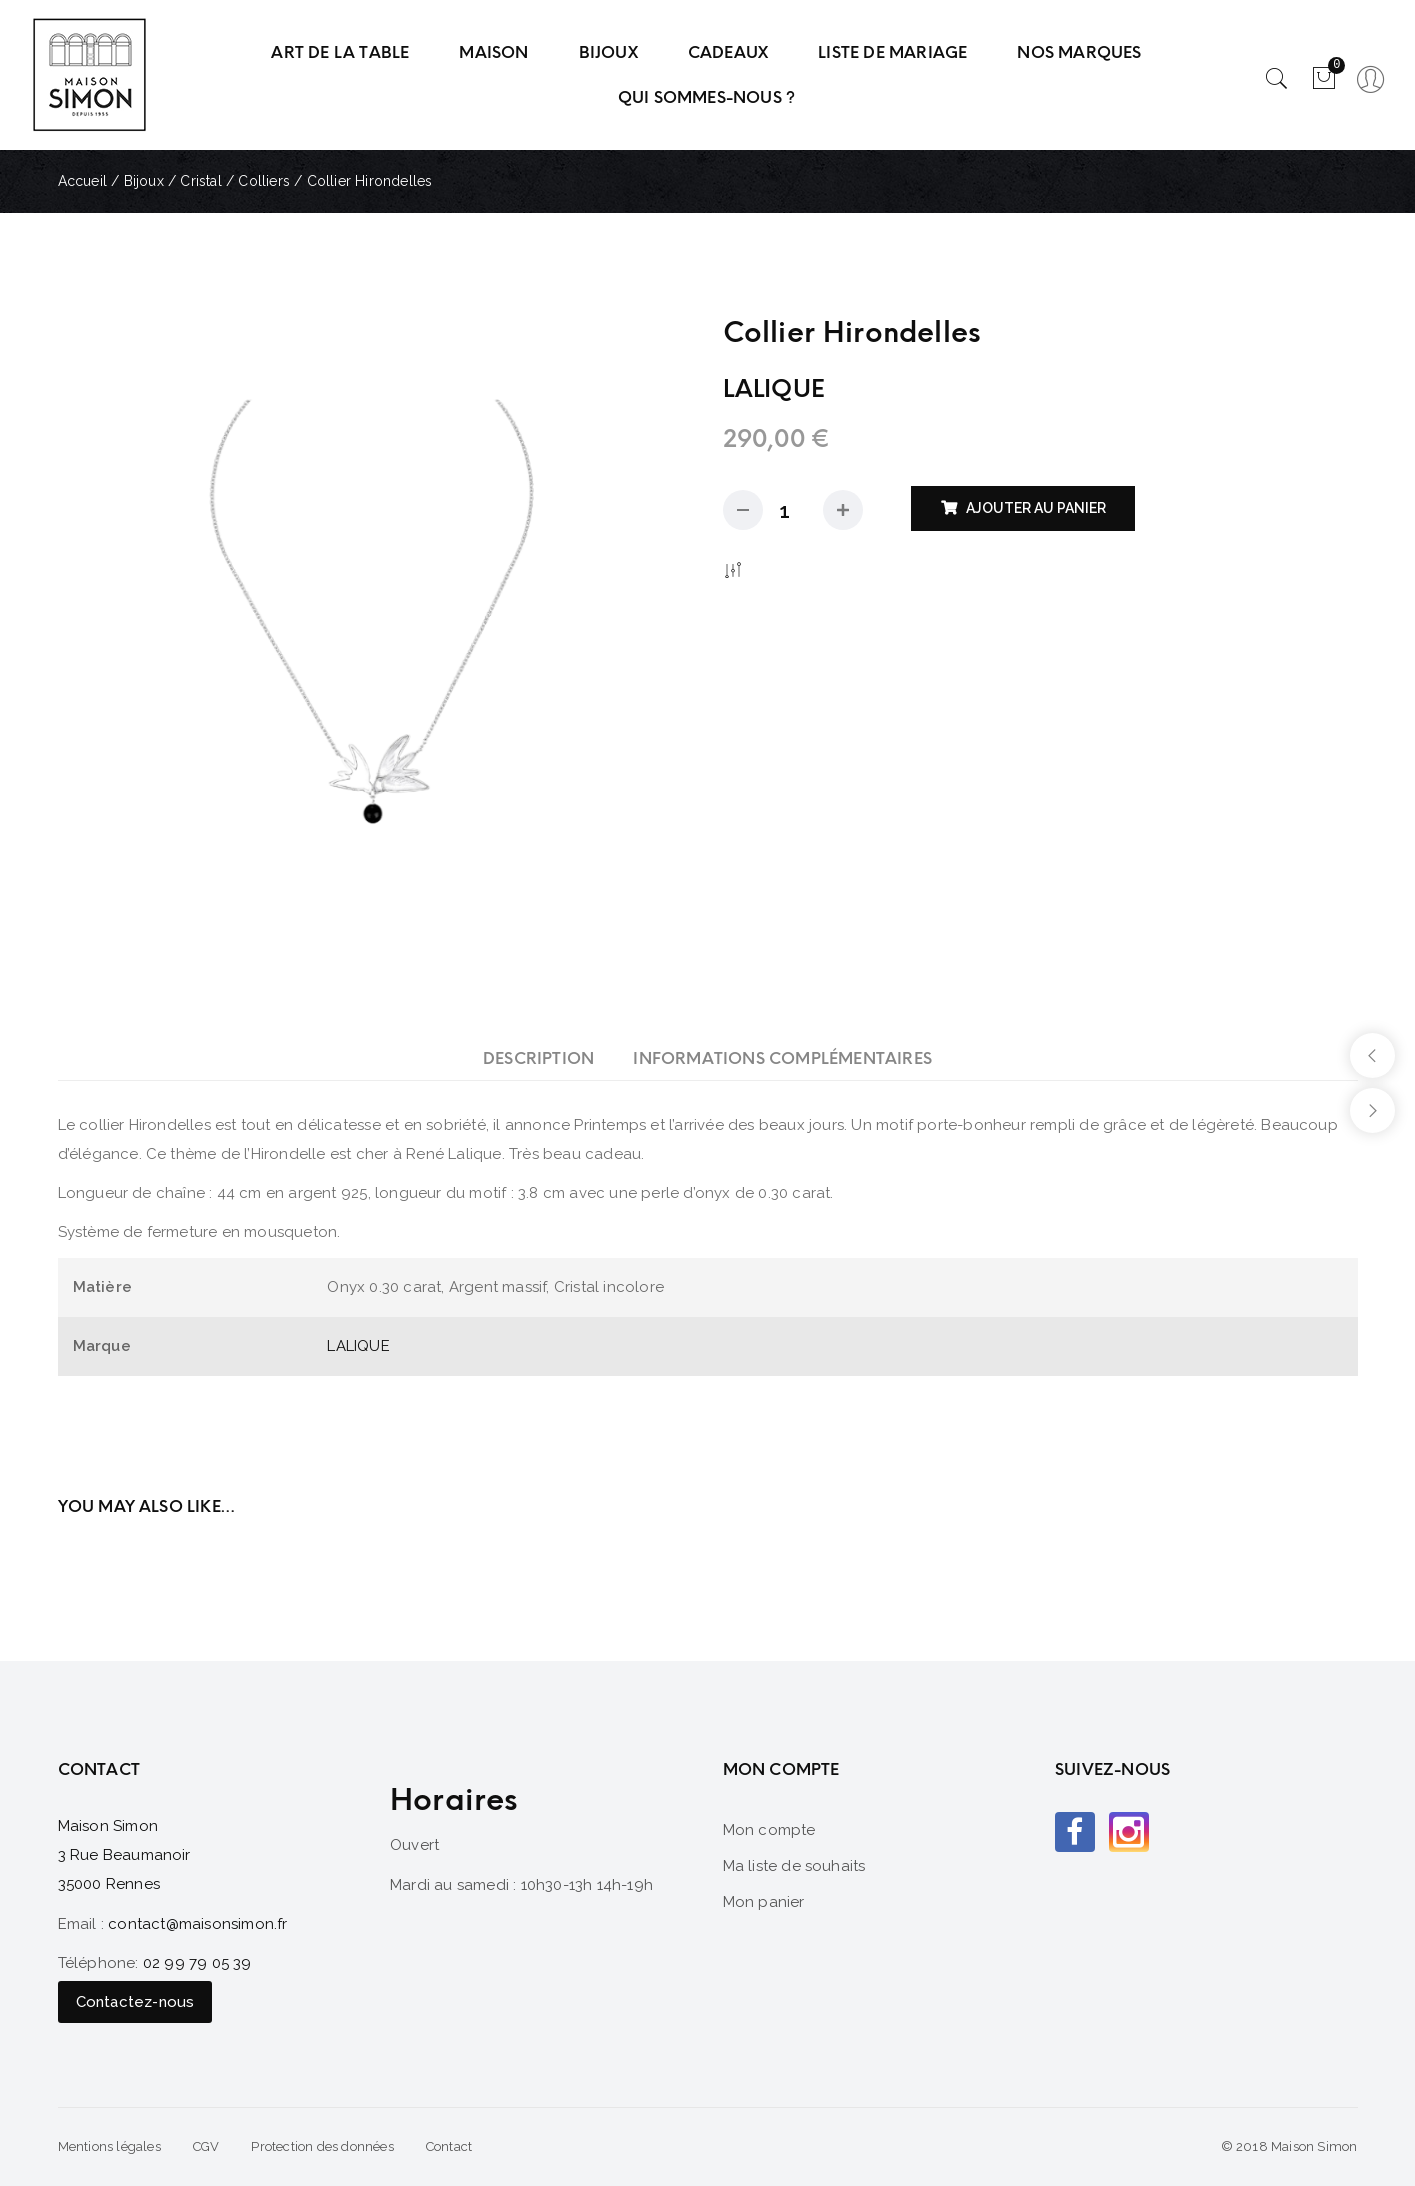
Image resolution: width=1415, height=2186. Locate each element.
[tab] (538, 1058)
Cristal (200, 181)
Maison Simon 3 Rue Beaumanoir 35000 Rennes (124, 1855)
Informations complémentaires (782, 1058)
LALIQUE (358, 1346)
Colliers (264, 181)
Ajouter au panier (1036, 508)
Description (538, 1058)
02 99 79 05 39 (197, 1963)
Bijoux (144, 181)
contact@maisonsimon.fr (197, 1924)
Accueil (82, 181)
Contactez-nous (135, 2002)
